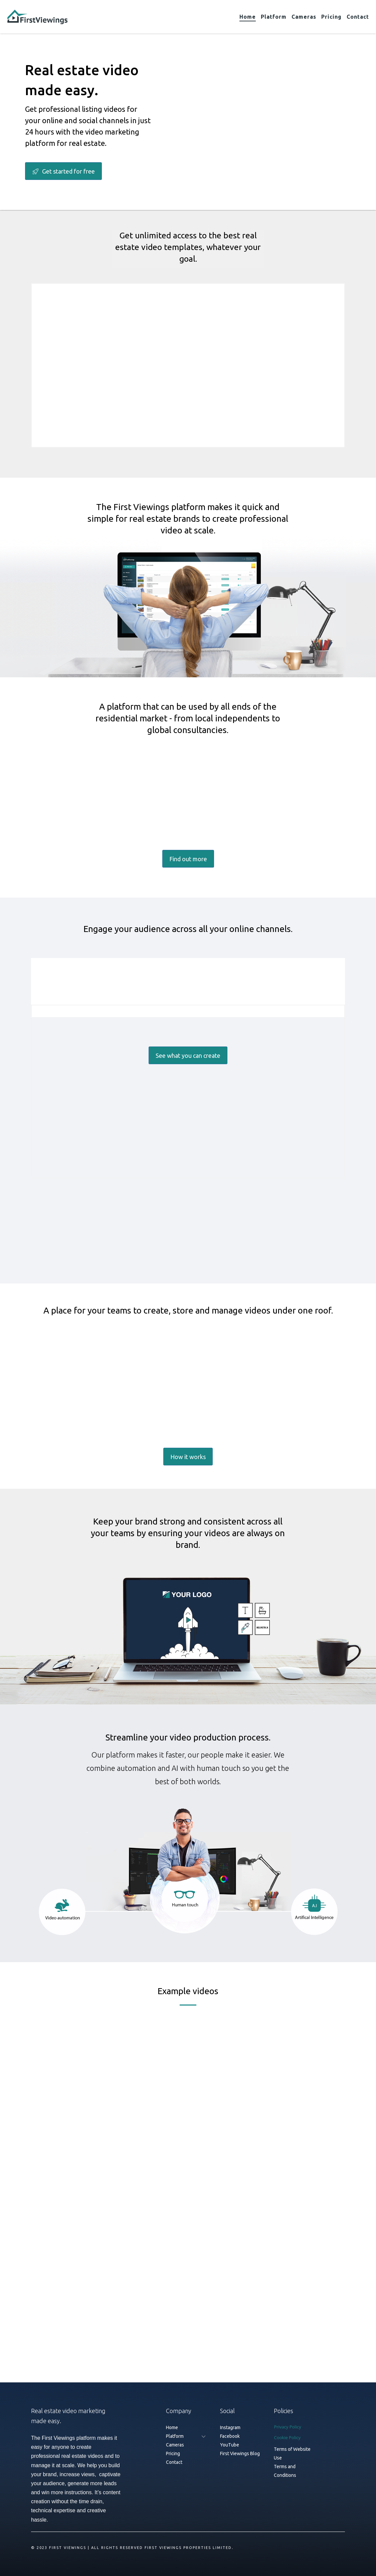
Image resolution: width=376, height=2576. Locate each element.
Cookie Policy (287, 2437)
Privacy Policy (287, 2427)
